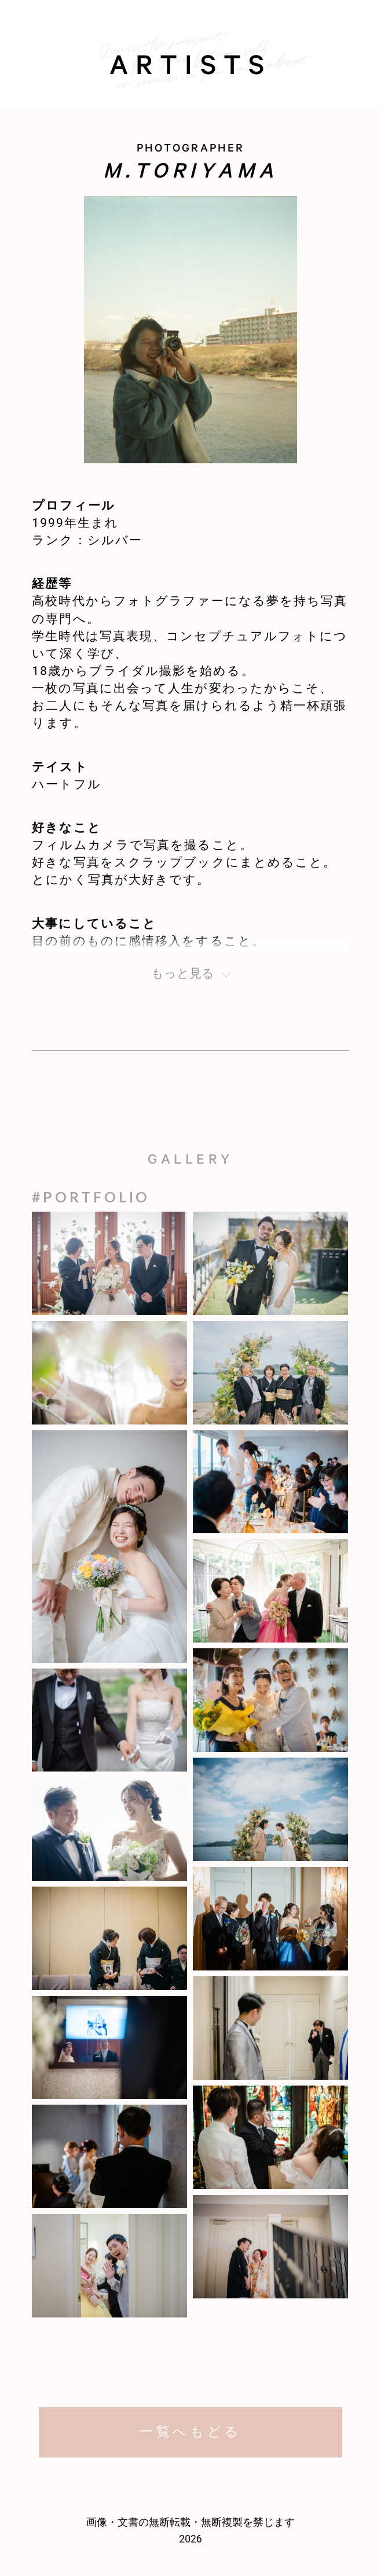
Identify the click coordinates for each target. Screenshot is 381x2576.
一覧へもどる (190, 2432)
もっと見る (182, 973)
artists (190, 69)
